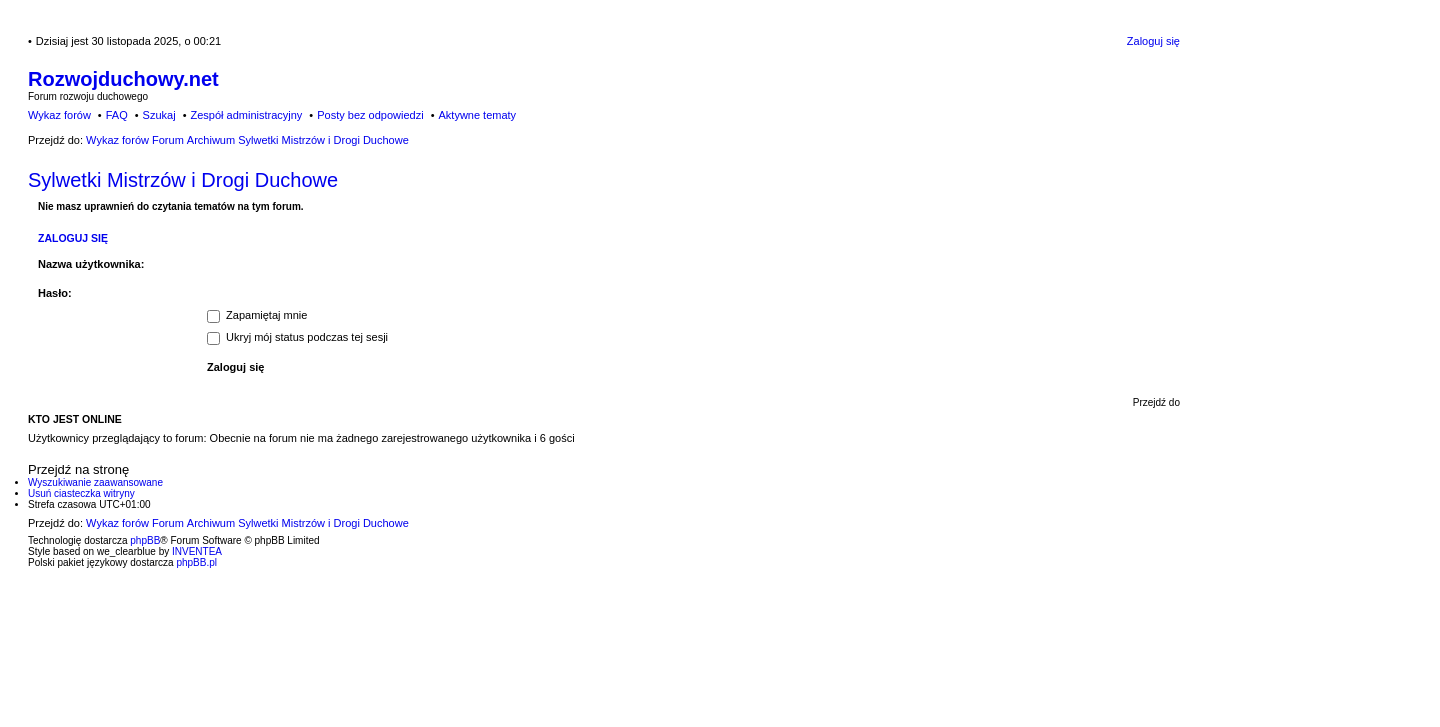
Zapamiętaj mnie (257, 315)
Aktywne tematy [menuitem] (477, 115)
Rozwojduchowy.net (123, 79)
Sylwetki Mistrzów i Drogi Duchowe (183, 180)
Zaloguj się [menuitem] (1153, 41)
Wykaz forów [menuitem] (59, 115)
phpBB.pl (196, 562)
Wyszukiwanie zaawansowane (95, 482)
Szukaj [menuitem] (159, 115)
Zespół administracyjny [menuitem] (246, 115)
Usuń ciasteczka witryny (81, 493)
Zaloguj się (73, 238)
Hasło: (55, 293)
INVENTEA (197, 551)
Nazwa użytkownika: (91, 264)
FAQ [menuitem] (117, 115)
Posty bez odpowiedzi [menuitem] (370, 115)
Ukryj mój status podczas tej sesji (297, 337)
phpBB (145, 540)
